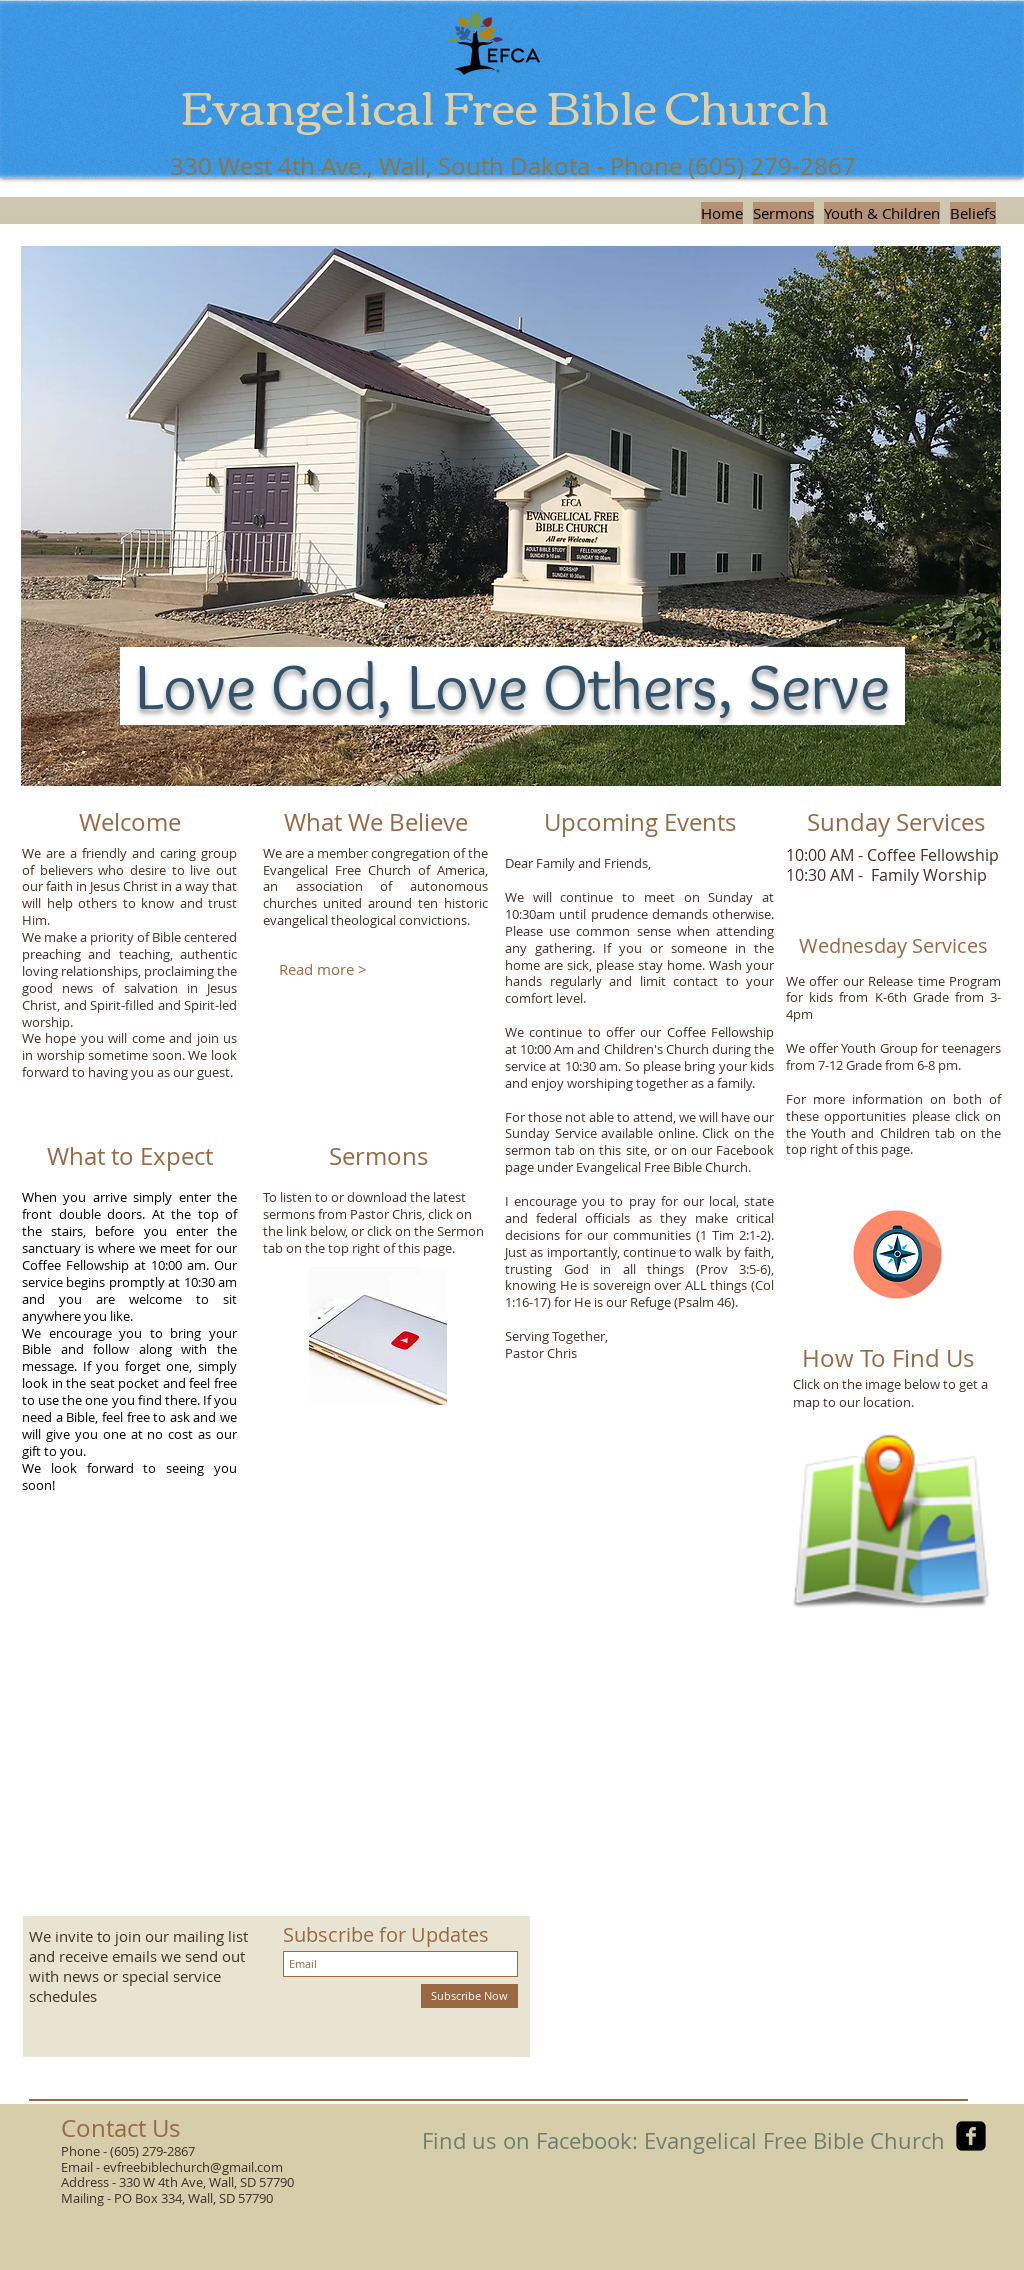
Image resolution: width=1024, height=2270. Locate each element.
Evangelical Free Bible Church (504, 104)
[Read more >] (322, 969)
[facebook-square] (971, 2136)
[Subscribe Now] (469, 1996)
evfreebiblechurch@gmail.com (193, 2167)
